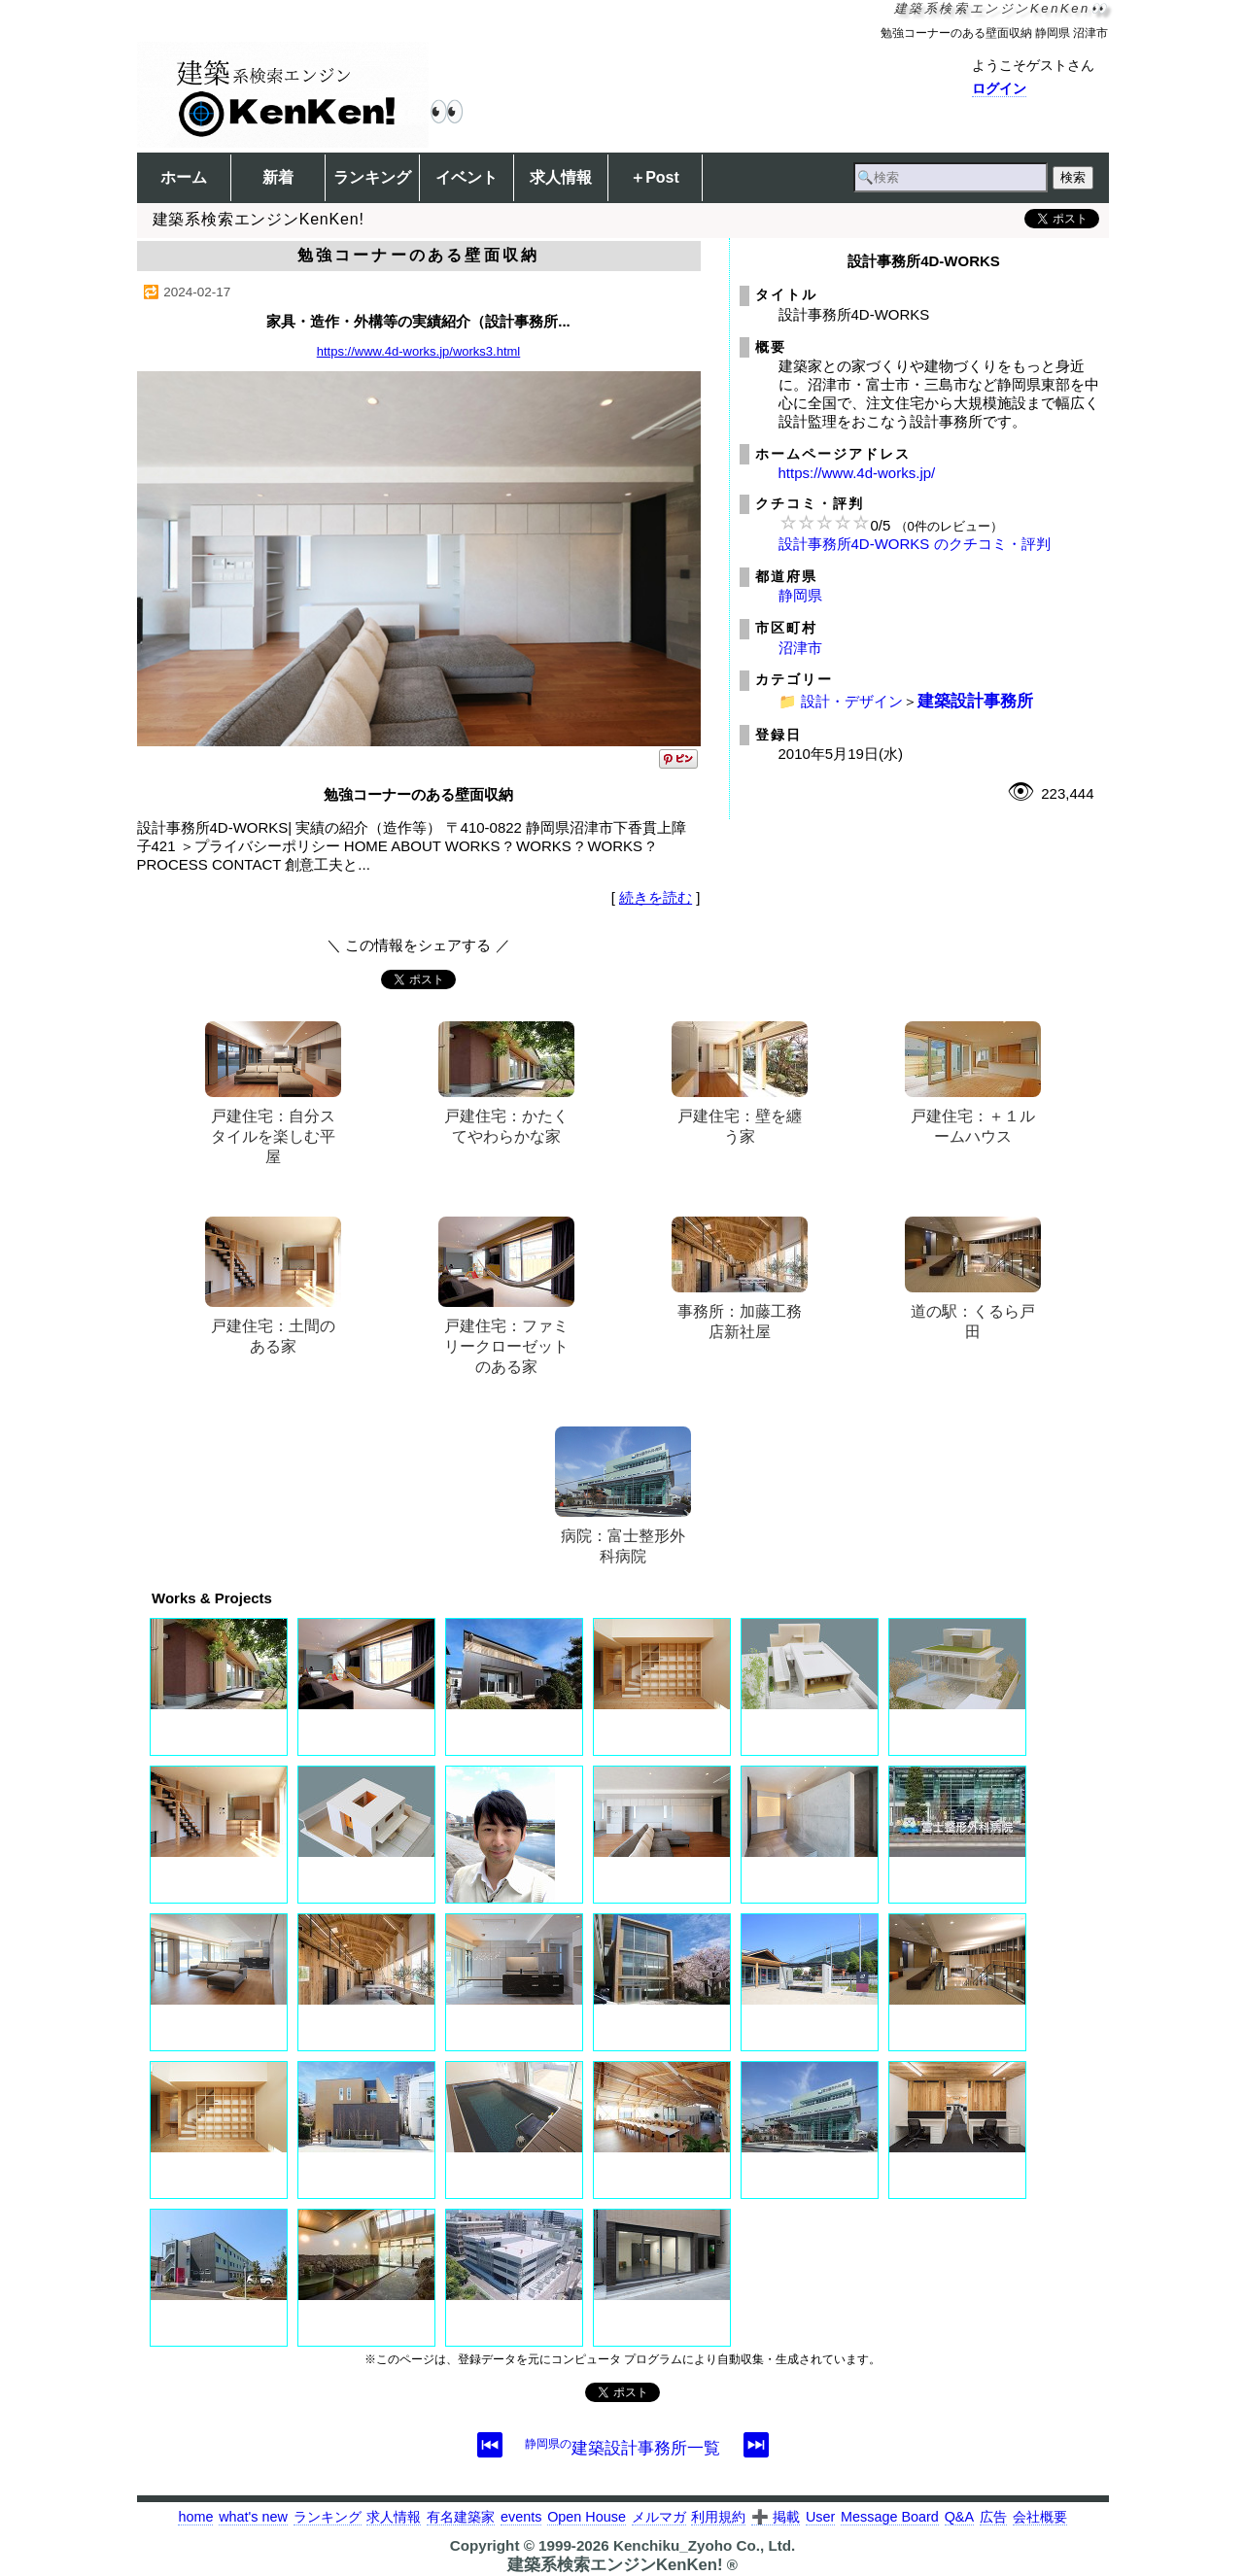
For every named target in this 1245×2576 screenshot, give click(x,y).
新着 (278, 177)
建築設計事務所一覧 (622, 2447)
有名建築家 (461, 2516)
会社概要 (1040, 2516)
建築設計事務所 (975, 700)
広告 (993, 2516)
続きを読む (655, 897)
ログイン (999, 88)
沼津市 (800, 647)
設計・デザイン (852, 701)
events (521, 2516)
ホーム (183, 177)
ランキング (372, 177)
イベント (466, 177)
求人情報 (561, 177)
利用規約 (718, 2516)
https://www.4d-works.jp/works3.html (419, 351)
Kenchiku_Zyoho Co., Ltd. (704, 2545)
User (820, 2516)
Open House (586, 2516)
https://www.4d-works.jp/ (857, 472)
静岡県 (800, 595)
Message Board (890, 2516)
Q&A (959, 2516)
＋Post (654, 177)
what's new (253, 2516)
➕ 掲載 (775, 2516)
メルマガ (659, 2516)
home (195, 2516)
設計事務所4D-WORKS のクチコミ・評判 (914, 543)
